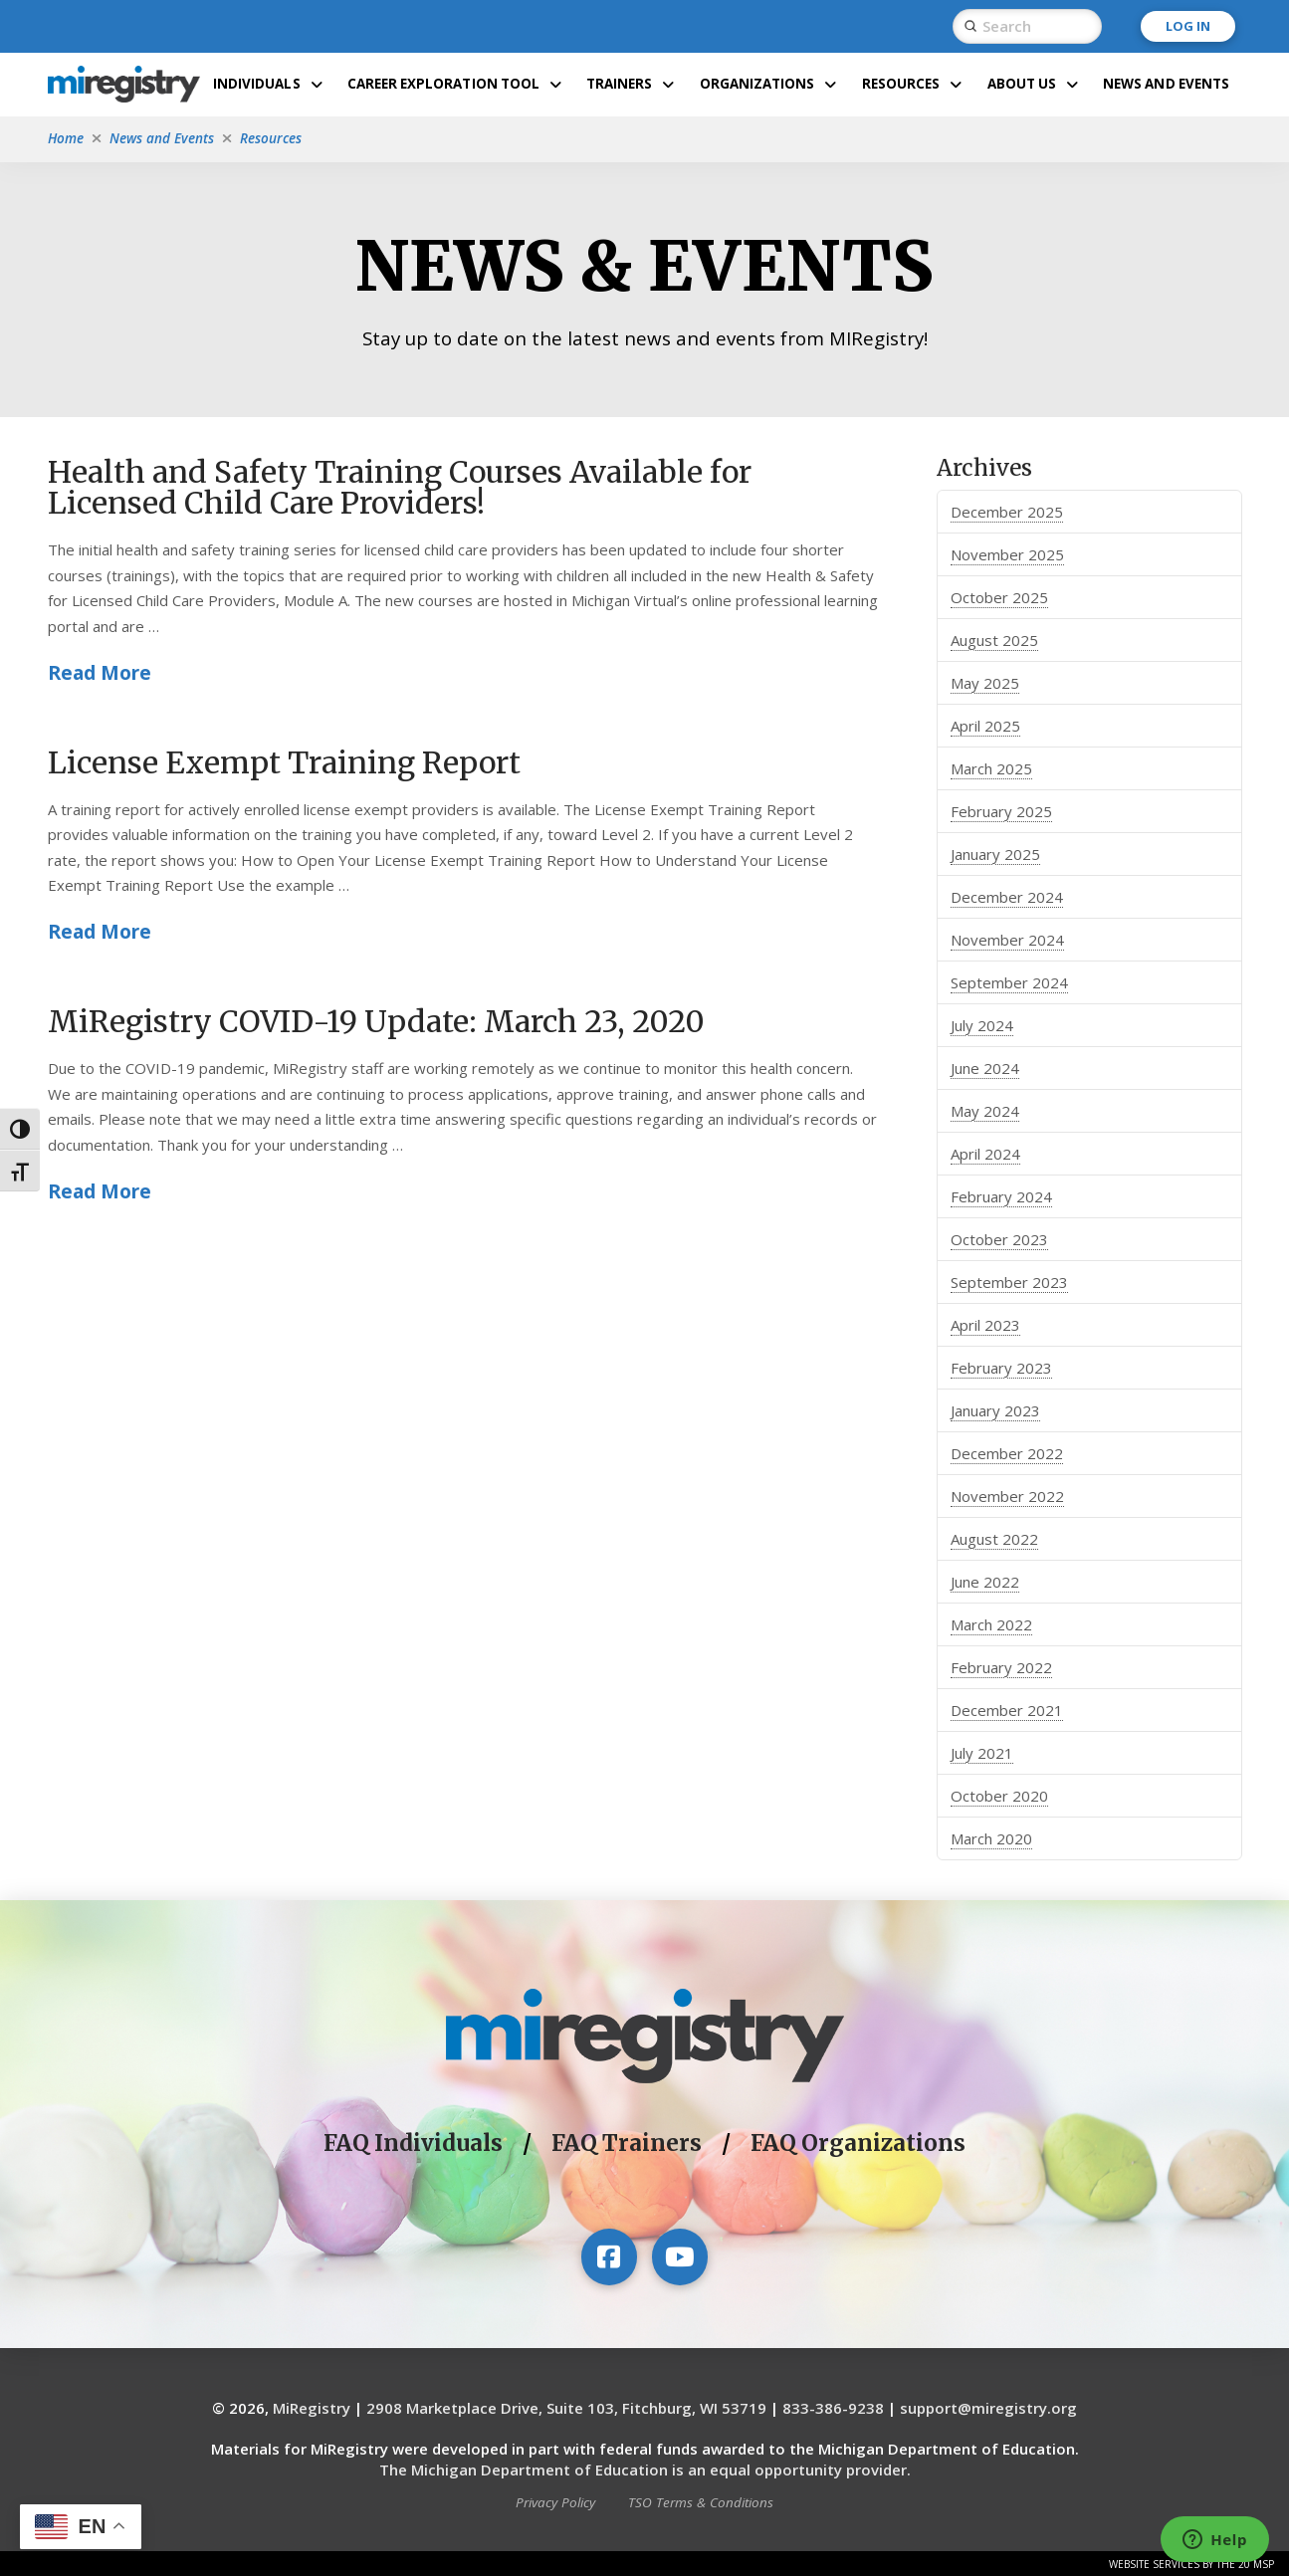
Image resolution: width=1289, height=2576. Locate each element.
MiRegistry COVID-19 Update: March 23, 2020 (376, 1021)
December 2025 (1007, 512)
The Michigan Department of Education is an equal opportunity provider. (645, 2469)
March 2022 (991, 1624)
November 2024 (1007, 940)
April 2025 (985, 726)
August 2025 (994, 640)
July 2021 (982, 1753)
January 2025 (995, 854)
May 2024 (985, 1111)
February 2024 (1001, 1196)
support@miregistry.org (988, 2408)
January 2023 (995, 1410)
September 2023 (1009, 1282)
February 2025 (1001, 811)
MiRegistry (311, 2408)
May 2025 (985, 683)
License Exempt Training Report (284, 761)
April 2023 (985, 1325)
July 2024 (982, 1025)
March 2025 (991, 768)
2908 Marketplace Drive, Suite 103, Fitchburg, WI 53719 (566, 2408)
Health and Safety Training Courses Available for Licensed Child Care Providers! (400, 487)
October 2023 (999, 1239)
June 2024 (985, 1068)
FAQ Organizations (858, 2143)
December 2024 (1007, 897)
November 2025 (1007, 554)
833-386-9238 (833, 2408)
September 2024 (1009, 982)
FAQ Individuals (413, 2143)
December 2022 (1007, 1453)
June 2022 (985, 1582)
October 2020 (999, 1796)
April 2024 (985, 1154)
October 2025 (999, 597)
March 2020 (991, 1838)
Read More (99, 672)
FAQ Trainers (626, 2143)
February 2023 (1001, 1368)
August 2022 (994, 1539)
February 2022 (1001, 1667)
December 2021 (1007, 1710)
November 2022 (1007, 1496)
